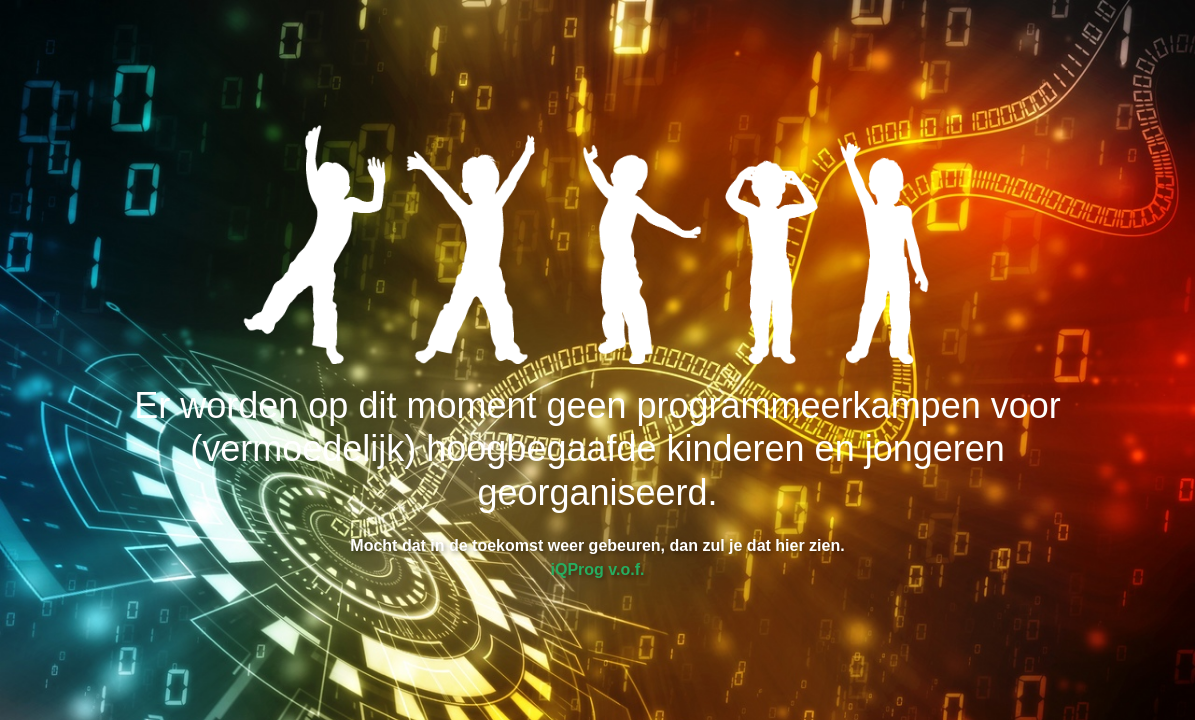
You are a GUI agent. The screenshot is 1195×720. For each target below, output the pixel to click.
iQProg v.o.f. (598, 569)
